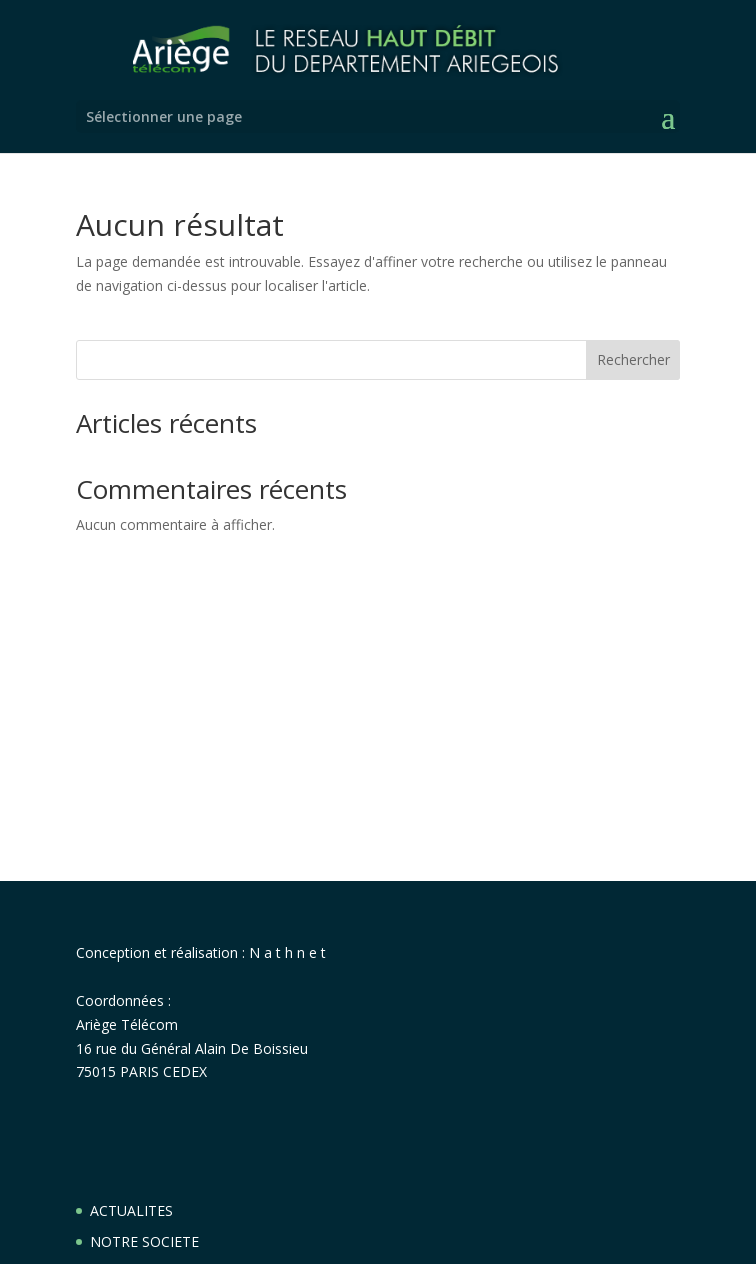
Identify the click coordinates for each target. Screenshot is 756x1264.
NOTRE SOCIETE (144, 1241)
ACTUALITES (131, 1210)
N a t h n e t (287, 952)
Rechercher (633, 359)
